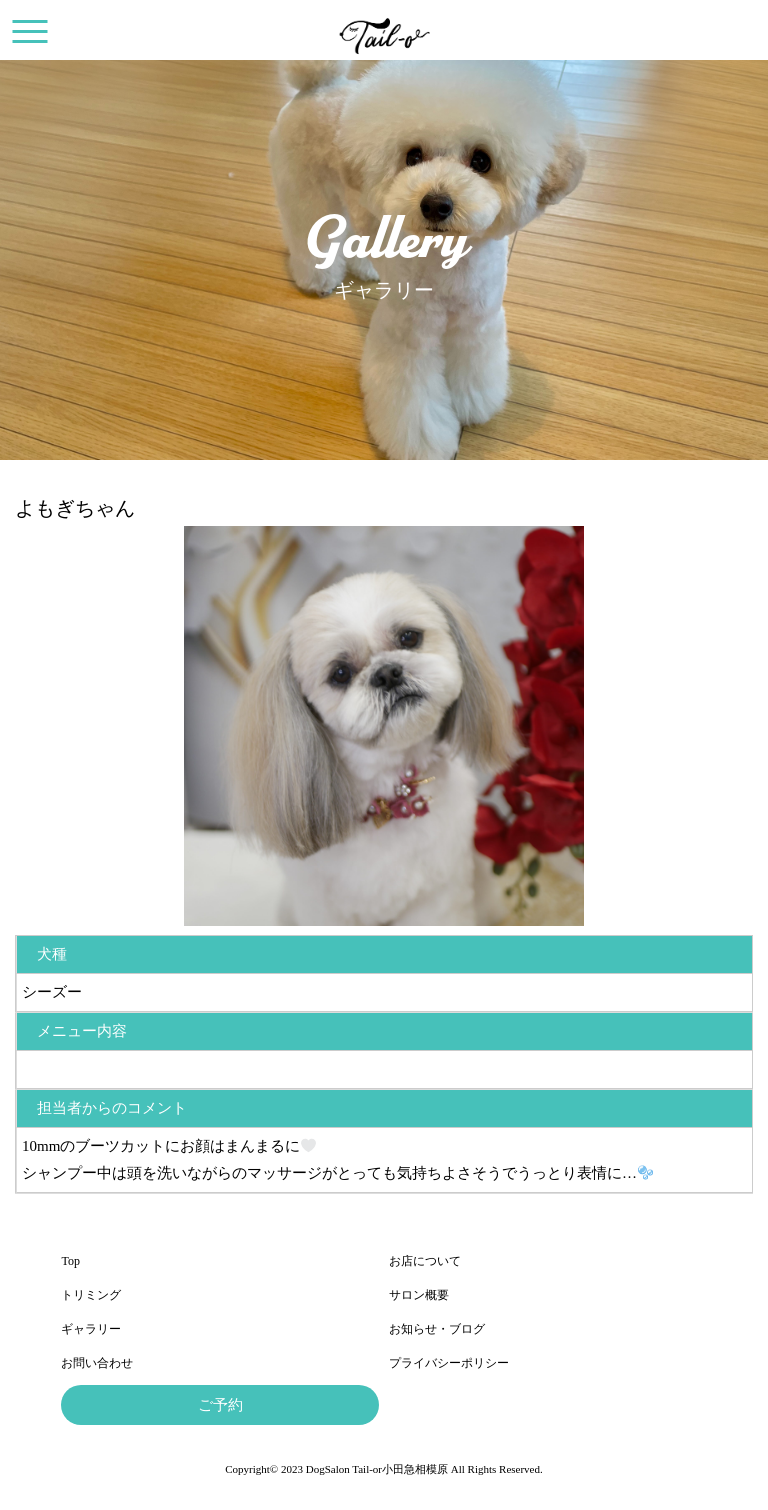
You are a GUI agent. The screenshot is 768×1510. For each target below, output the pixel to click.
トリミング (91, 1295)
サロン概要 (419, 1295)
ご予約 (220, 1405)
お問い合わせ (97, 1363)
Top (70, 1261)
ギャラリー (91, 1329)
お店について (425, 1261)
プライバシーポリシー (449, 1363)
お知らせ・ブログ (437, 1329)
